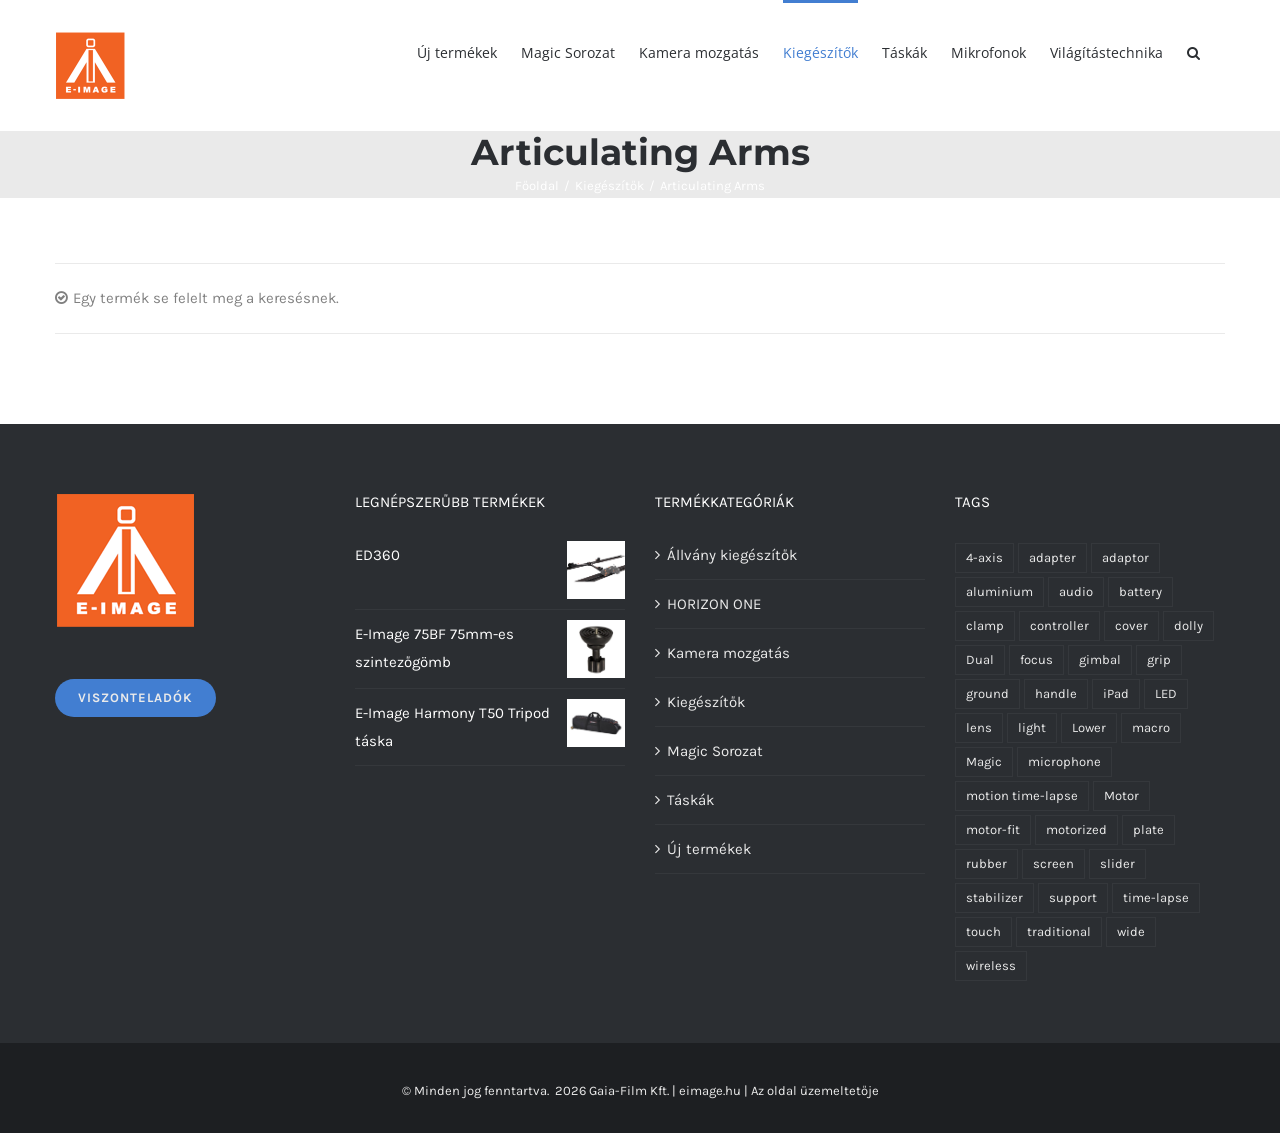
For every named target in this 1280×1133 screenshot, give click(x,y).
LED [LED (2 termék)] (1166, 693)
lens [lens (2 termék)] (979, 727)
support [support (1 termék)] (1073, 897)
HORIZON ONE (714, 604)
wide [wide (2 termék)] (1131, 931)
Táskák (690, 800)
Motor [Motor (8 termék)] (1121, 795)
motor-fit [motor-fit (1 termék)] (993, 829)
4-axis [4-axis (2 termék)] (984, 557)
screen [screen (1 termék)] (1053, 863)
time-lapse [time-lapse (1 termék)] (1156, 897)
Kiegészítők (706, 702)
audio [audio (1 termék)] (1076, 591)
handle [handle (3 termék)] (1056, 693)
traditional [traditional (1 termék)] (1059, 931)
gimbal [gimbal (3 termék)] (1100, 659)
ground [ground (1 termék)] (987, 693)
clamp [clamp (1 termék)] (985, 625)
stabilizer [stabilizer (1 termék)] (994, 897)
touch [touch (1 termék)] (983, 931)
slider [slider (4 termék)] (1117, 863)
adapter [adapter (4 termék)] (1052, 557)
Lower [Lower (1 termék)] (1089, 727)
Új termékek (709, 849)
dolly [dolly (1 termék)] (1188, 625)
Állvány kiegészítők (732, 555)
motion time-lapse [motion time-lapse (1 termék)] (1022, 795)
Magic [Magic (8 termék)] (984, 761)
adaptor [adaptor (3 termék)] (1125, 557)
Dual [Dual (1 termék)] (980, 659)
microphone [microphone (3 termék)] (1064, 761)
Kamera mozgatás (728, 653)
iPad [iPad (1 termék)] (1116, 693)
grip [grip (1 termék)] (1159, 659)
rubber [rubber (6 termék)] (986, 863)
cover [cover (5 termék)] (1131, 625)
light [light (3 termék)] (1032, 727)
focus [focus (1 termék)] (1036, 659)
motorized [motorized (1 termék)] (1076, 829)
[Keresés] (1194, 51)
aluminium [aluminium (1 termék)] (999, 591)
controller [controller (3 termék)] (1059, 625)
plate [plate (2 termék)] (1148, 829)
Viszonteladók (135, 697)
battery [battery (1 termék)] (1140, 591)
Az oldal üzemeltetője (815, 1090)
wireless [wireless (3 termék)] (991, 965)
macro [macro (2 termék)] (1151, 727)
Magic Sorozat (715, 751)
